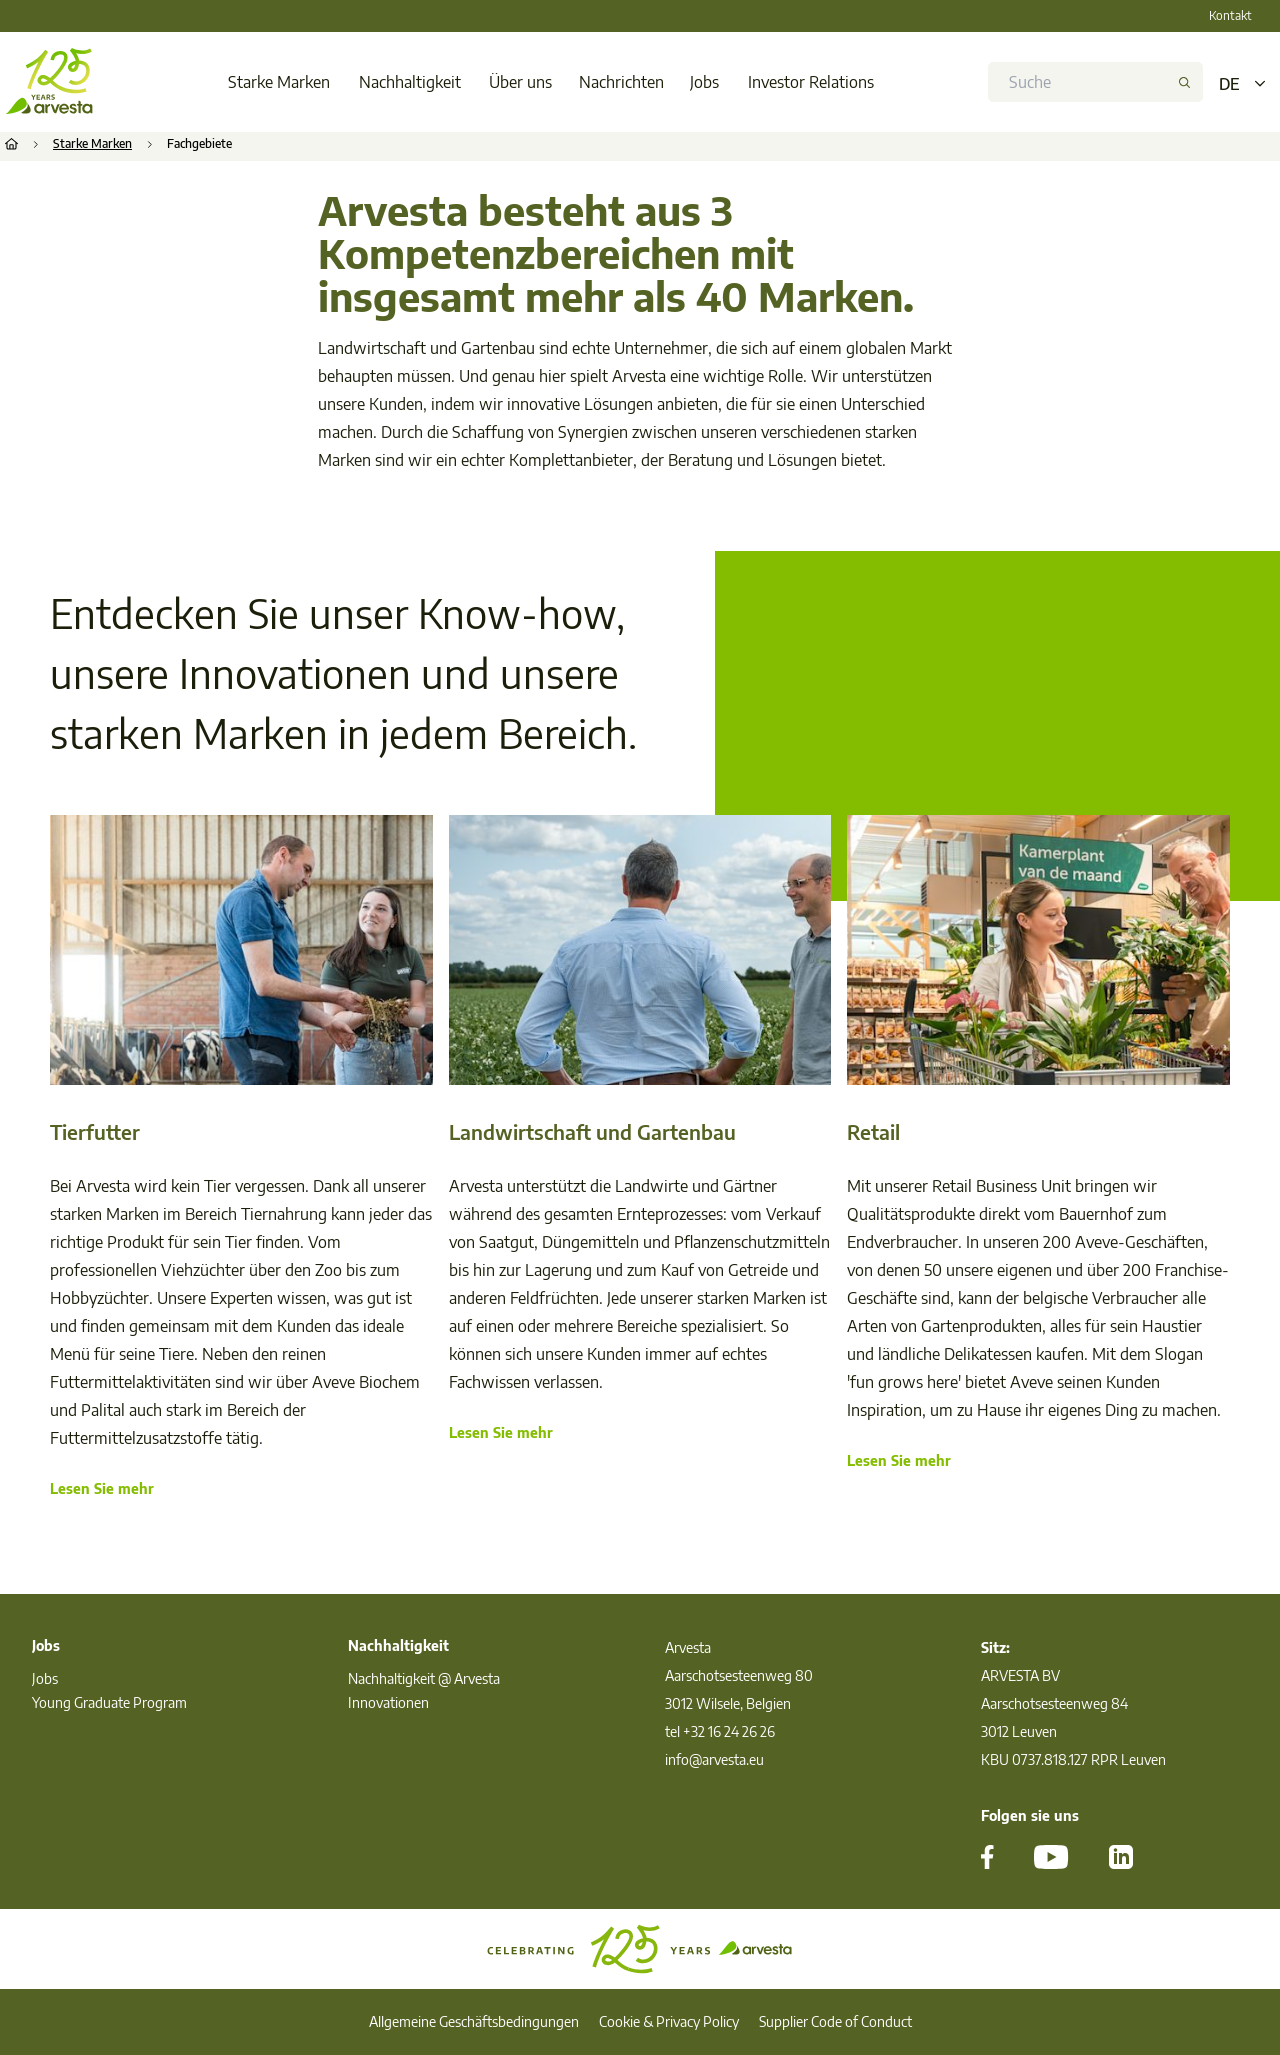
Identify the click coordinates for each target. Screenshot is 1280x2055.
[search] (1088, 82)
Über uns (520, 82)
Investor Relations (811, 82)
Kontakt (1230, 15)
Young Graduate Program (109, 1702)
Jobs (704, 82)
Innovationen (388, 1702)
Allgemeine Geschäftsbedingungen (474, 2021)
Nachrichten (621, 82)
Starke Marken (279, 82)
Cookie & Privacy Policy (669, 2021)
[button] (1190, 82)
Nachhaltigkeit (410, 82)
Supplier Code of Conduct (835, 2021)
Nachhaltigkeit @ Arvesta (424, 1678)
